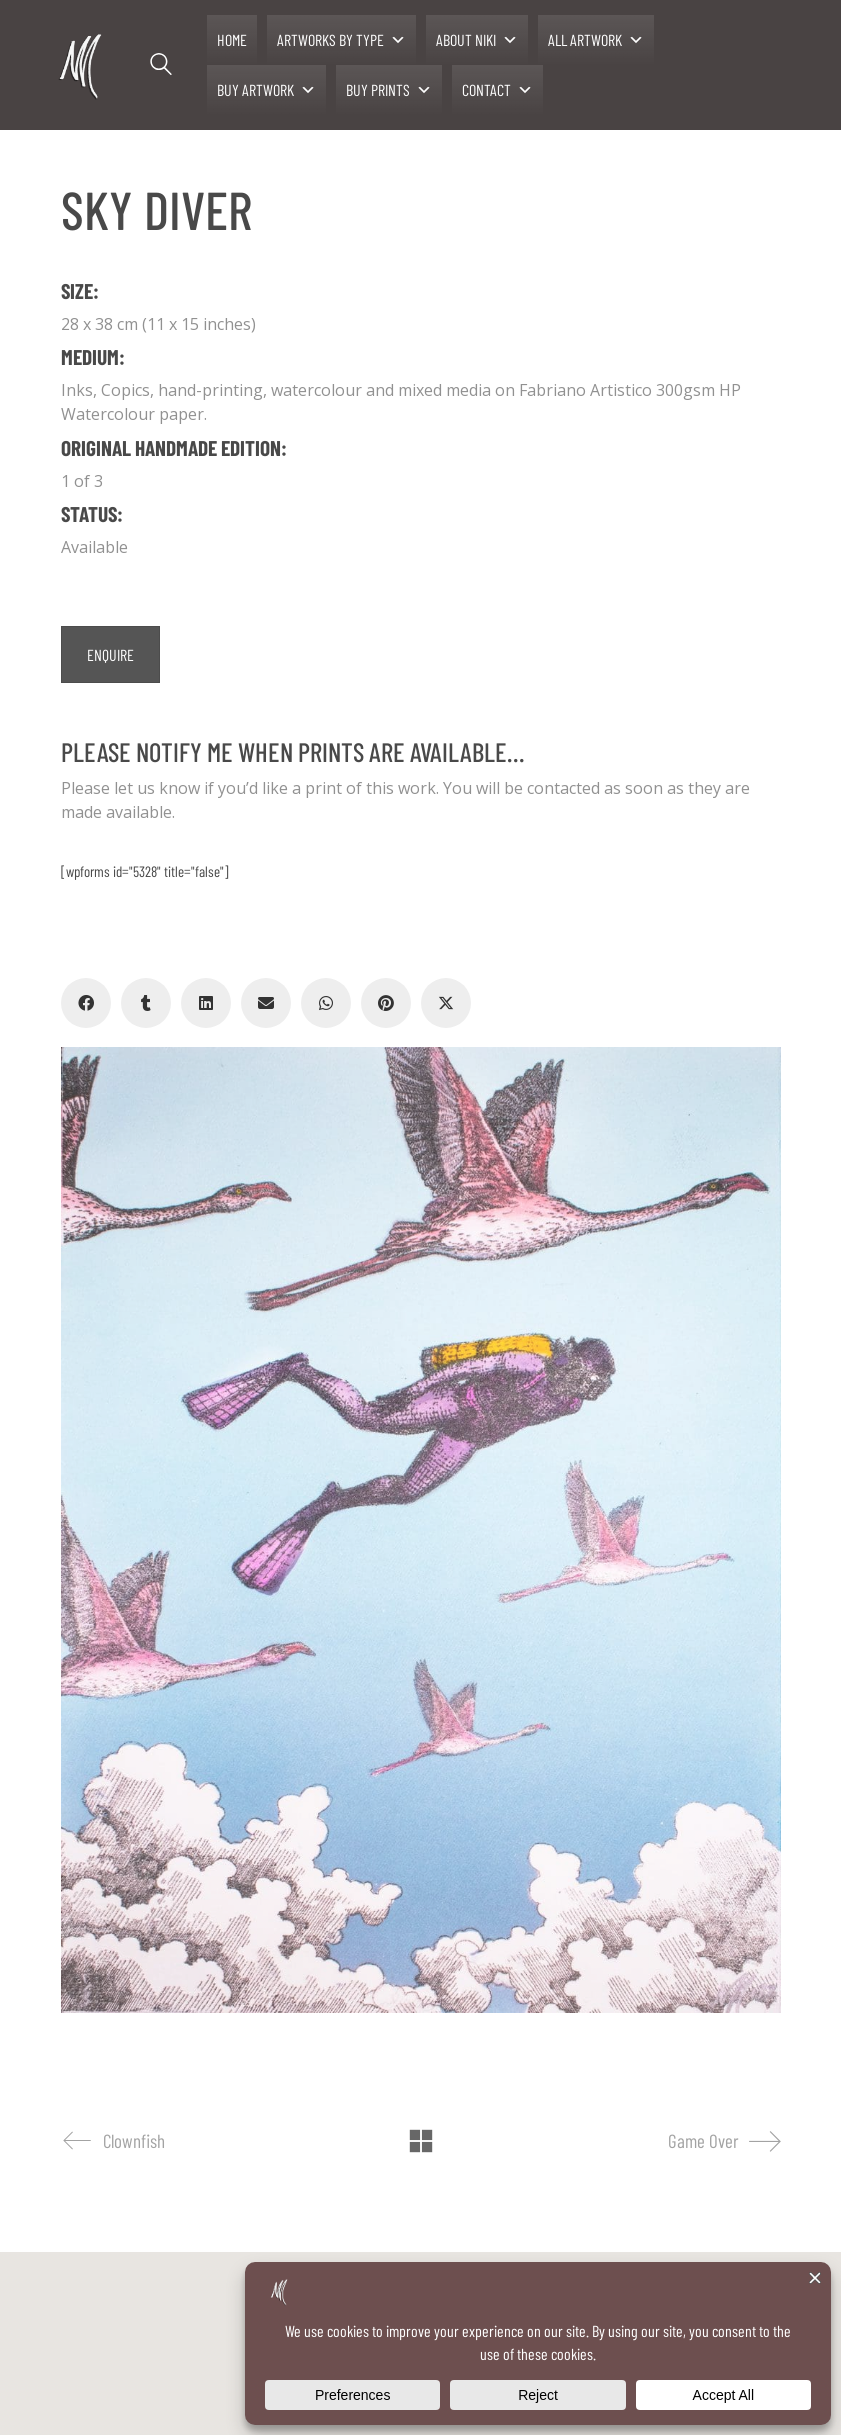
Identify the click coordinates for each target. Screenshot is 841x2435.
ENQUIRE (110, 654)
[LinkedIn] (206, 1003)
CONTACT (497, 90)
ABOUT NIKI (477, 40)
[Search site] (161, 67)
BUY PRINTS (389, 90)
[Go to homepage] (82, 65)
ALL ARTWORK (596, 40)
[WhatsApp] (326, 1003)
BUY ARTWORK (266, 90)
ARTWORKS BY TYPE (341, 40)
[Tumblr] (146, 1003)
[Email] (266, 1003)
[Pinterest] (386, 1003)
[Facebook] (86, 1003)
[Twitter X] (446, 1003)
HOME (232, 39)
